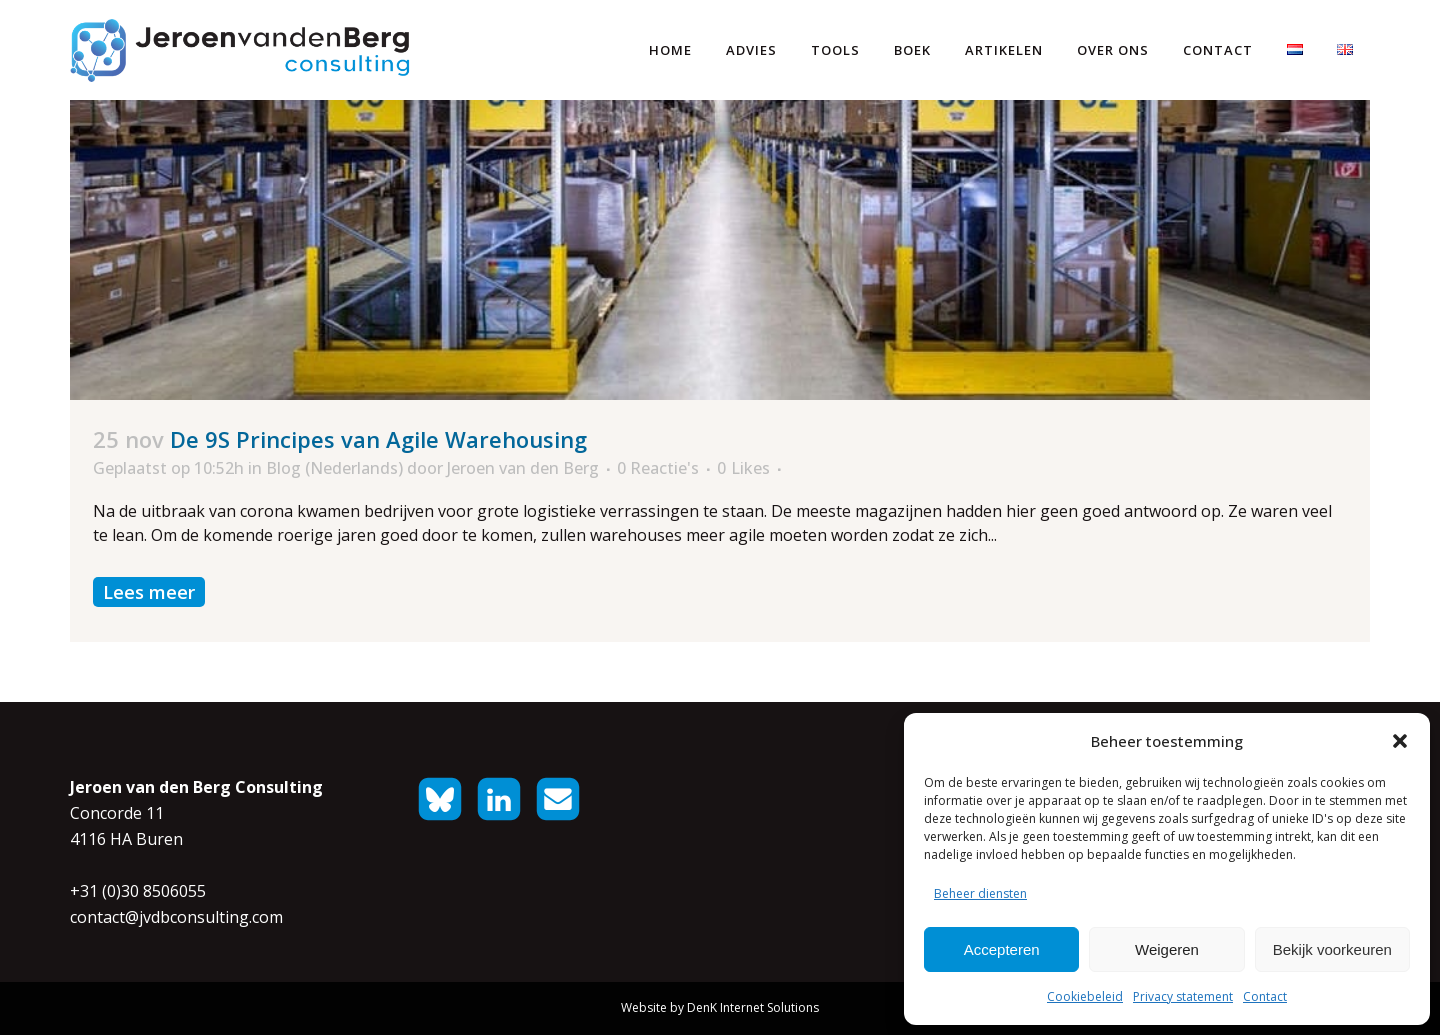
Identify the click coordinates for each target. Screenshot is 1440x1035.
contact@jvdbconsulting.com (176, 917)
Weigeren (1167, 949)
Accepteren (1002, 949)
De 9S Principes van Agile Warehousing (378, 439)
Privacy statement (1183, 996)
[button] (1400, 741)
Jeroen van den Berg (523, 468)
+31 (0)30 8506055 (138, 891)
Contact (1265, 996)
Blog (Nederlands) (334, 468)
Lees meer (149, 592)
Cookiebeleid (1085, 996)
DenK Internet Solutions (753, 1007)
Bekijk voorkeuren (1332, 949)
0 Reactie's (658, 468)
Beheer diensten (980, 893)
